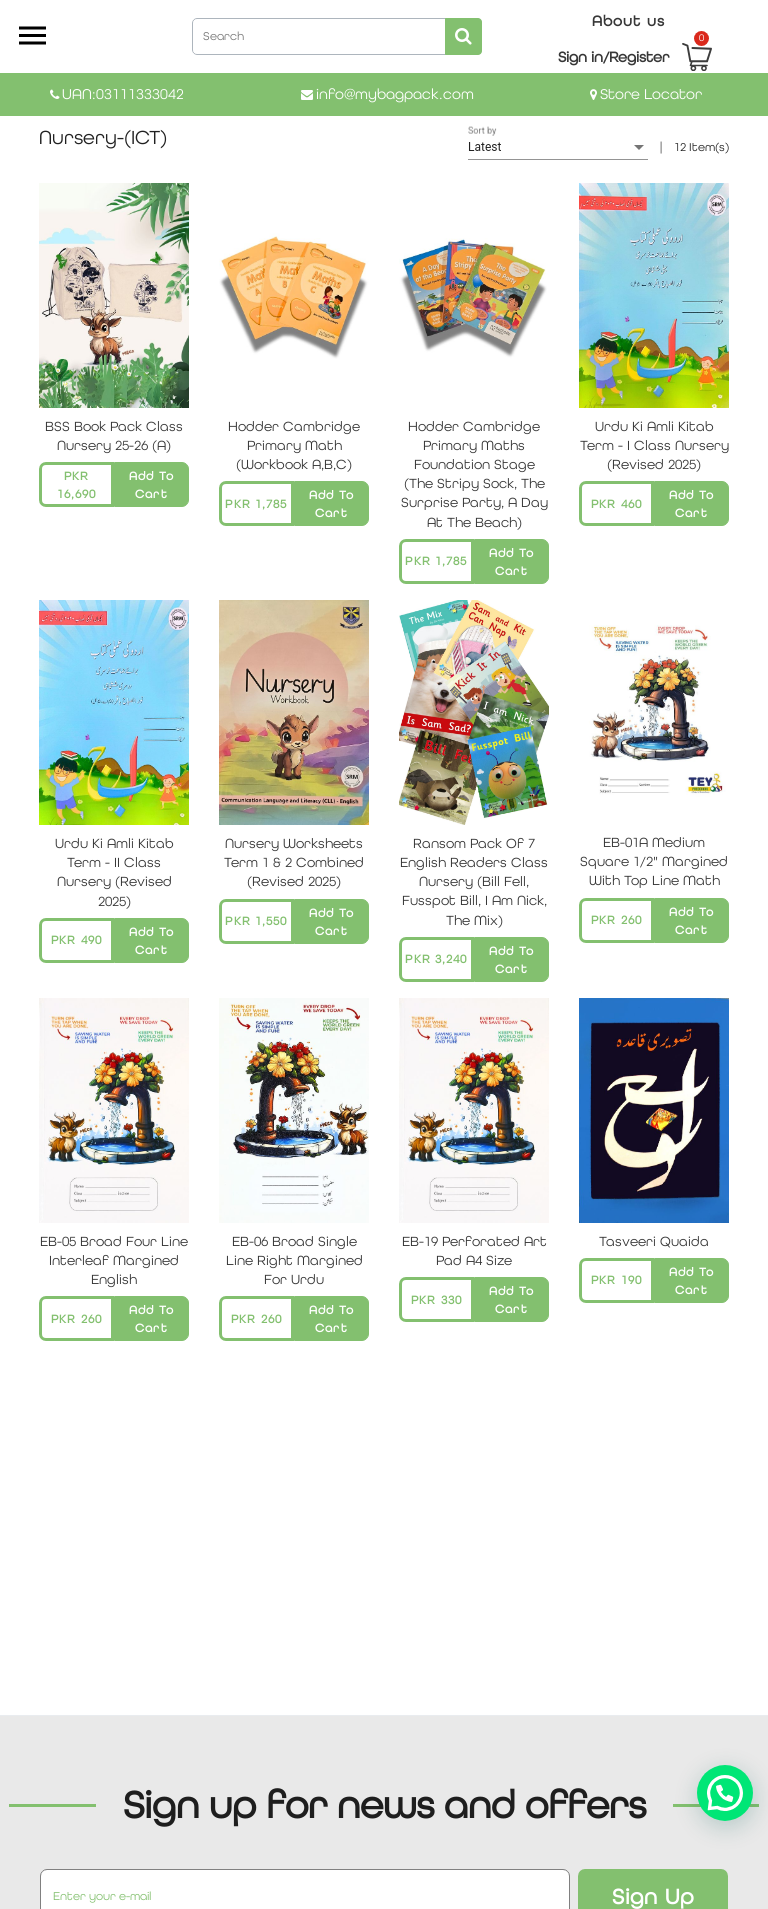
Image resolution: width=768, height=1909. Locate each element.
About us (628, 20)
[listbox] (558, 148)
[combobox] (337, 35)
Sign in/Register (613, 56)
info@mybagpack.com (395, 93)
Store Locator (651, 93)
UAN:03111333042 (123, 93)
